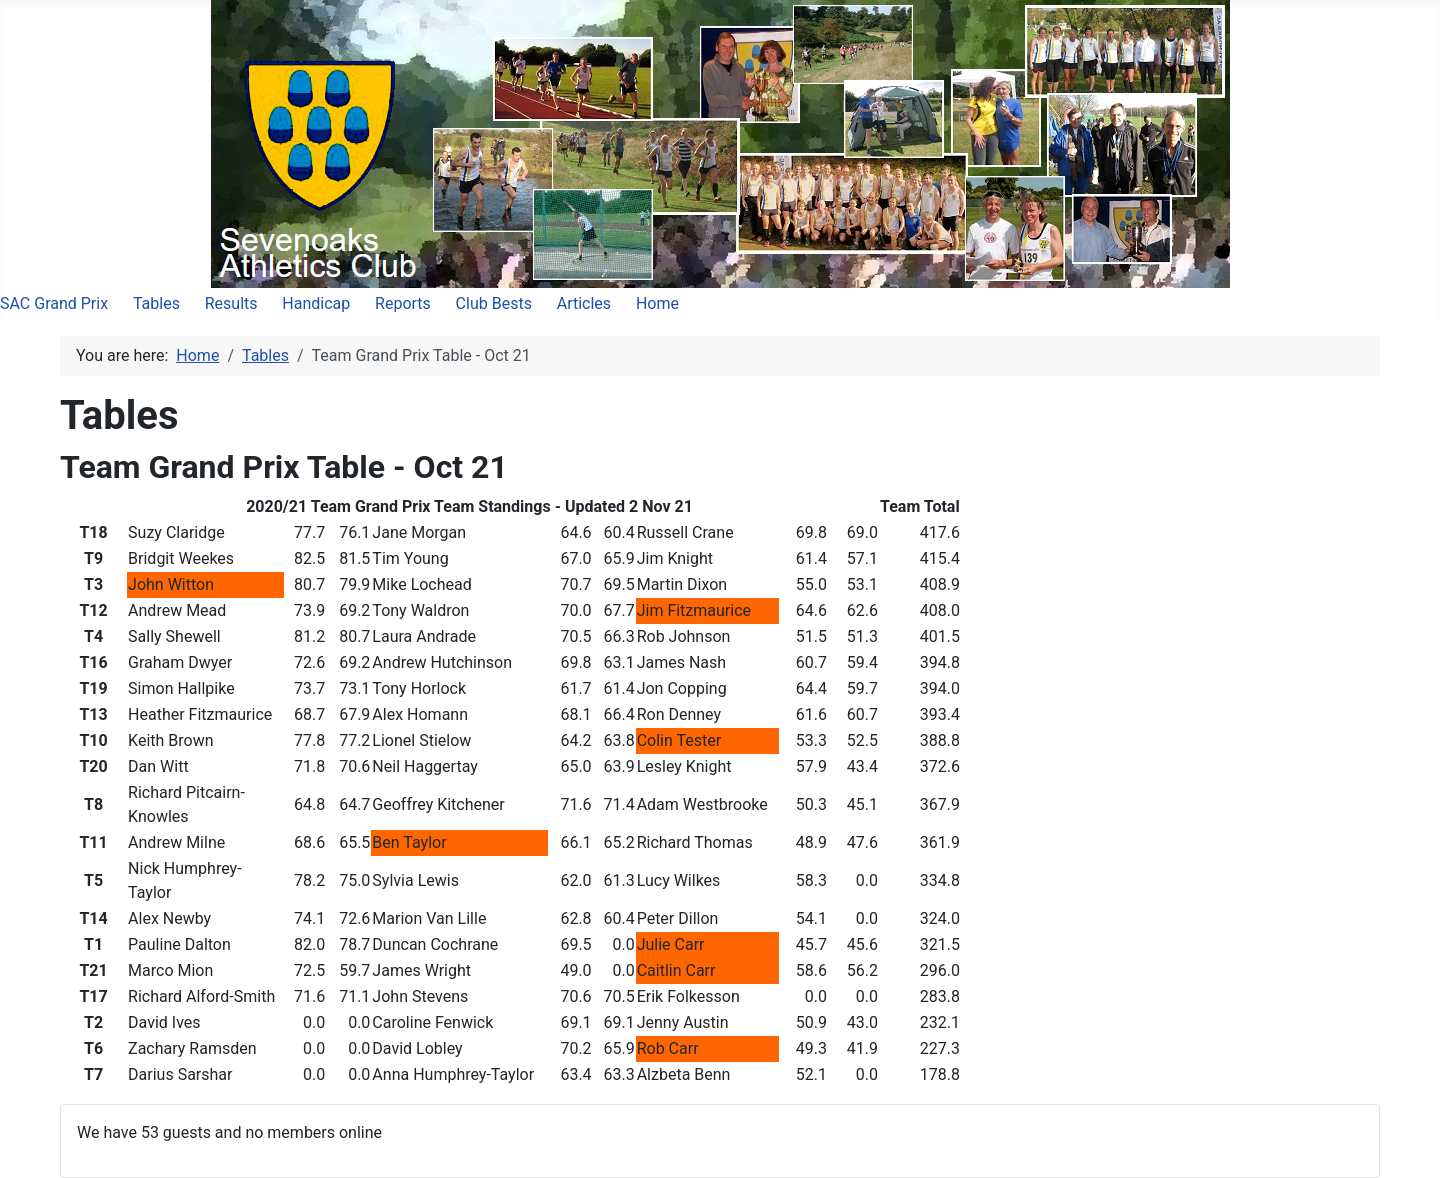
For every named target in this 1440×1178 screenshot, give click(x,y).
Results (231, 303)
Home (657, 303)
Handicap (316, 303)
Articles (584, 303)
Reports (403, 303)
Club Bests (494, 303)
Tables (156, 303)
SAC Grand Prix (54, 303)
